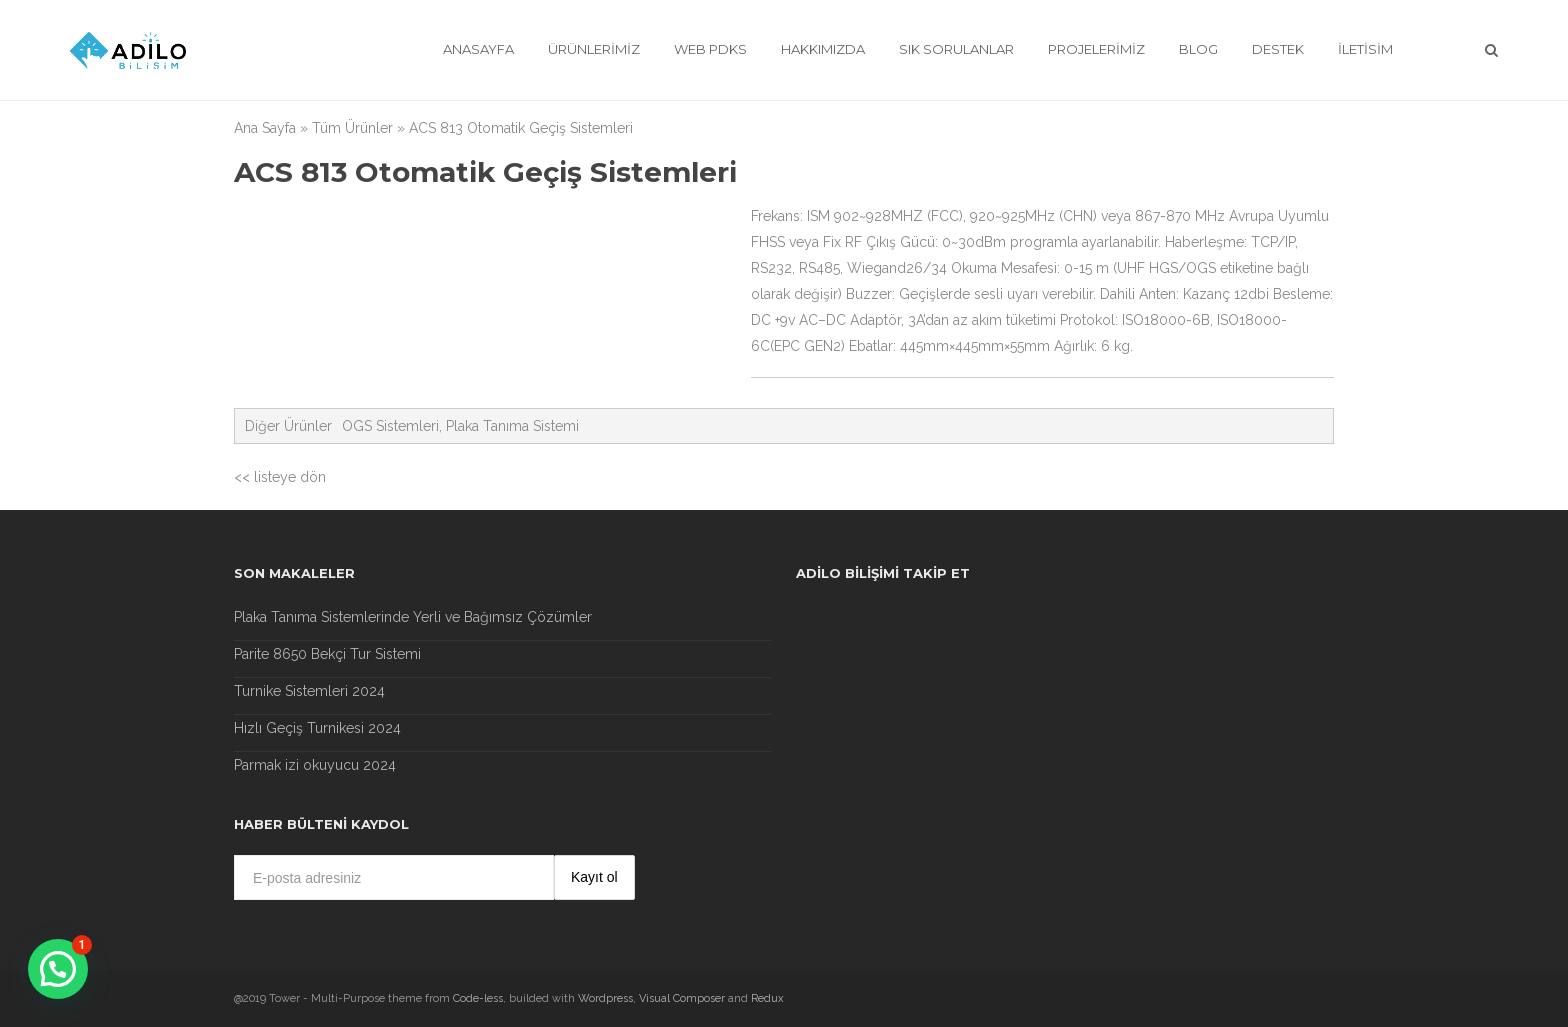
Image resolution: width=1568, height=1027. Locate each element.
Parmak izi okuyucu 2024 (315, 765)
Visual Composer (682, 998)
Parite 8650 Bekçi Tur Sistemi (327, 654)
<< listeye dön (280, 477)
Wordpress (605, 998)
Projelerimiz (1096, 49)
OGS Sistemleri (390, 426)
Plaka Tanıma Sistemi (512, 426)
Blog (1198, 49)
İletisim (1365, 49)
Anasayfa (478, 49)
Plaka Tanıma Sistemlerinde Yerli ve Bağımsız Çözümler (413, 617)
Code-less (478, 998)
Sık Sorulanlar (956, 49)
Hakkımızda (823, 49)
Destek (1278, 49)
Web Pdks (710, 49)
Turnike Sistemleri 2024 (309, 691)
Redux (767, 998)
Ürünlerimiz (594, 49)
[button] (58, 969)
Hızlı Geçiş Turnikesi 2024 (317, 728)
